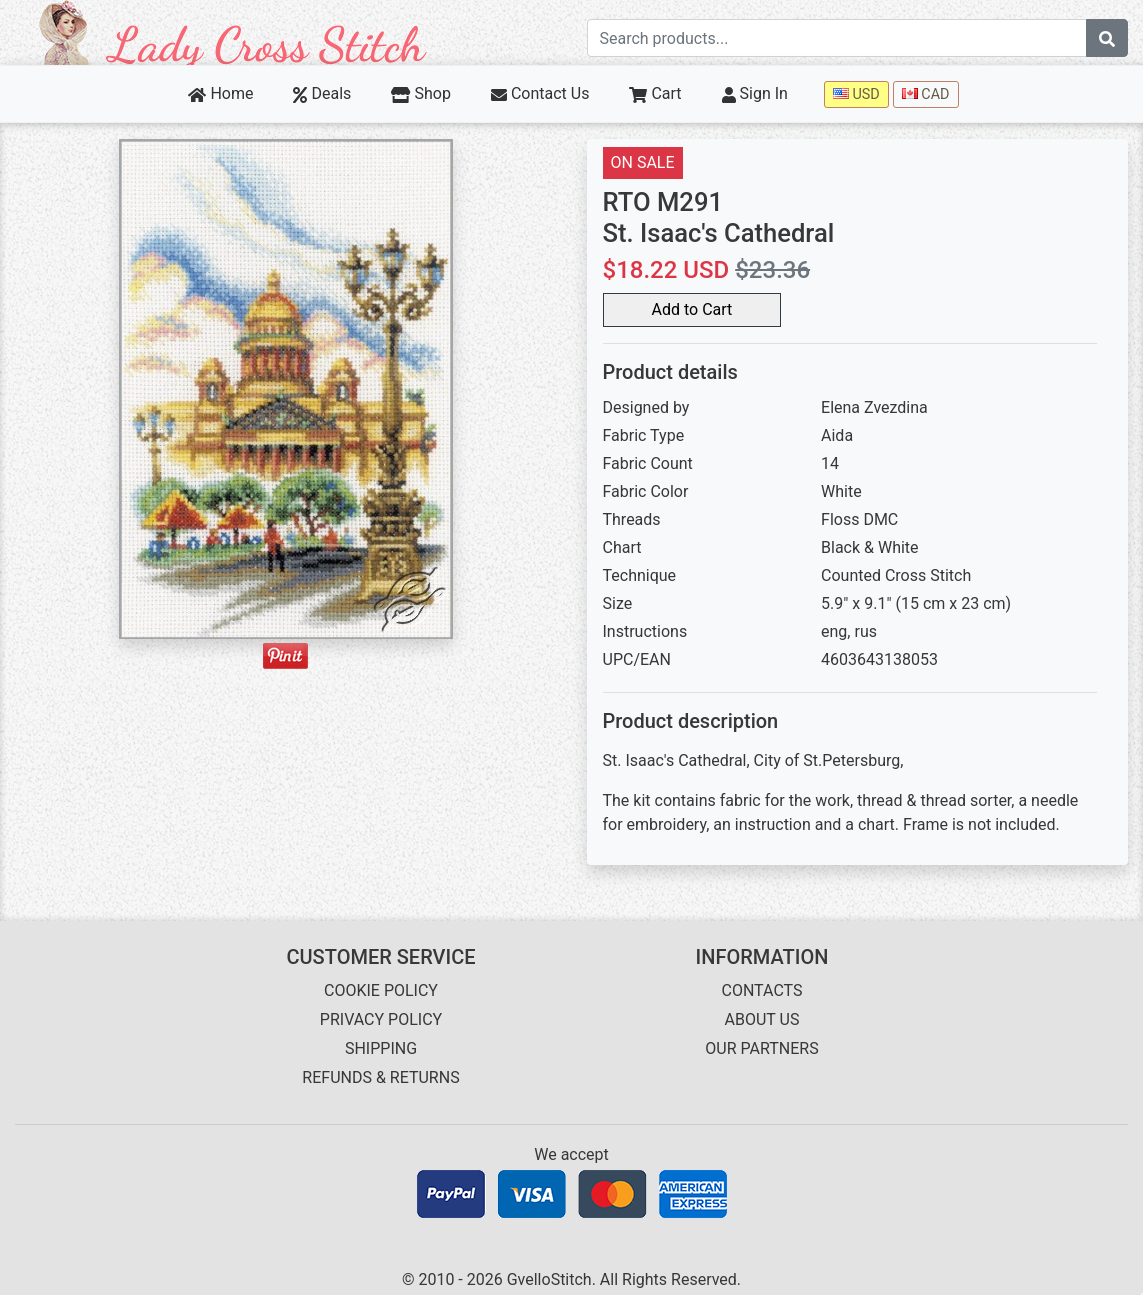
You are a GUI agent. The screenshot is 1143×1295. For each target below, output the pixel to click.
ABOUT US (762, 1019)
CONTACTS (762, 990)
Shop (421, 93)
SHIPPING (381, 1048)
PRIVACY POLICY (381, 1019)
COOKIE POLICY (381, 990)
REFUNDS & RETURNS (380, 1077)
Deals (322, 93)
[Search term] (837, 38)
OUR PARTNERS (761, 1048)
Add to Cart (692, 309)
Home (220, 93)
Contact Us (540, 93)
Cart (655, 93)
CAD (926, 94)
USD (856, 94)
